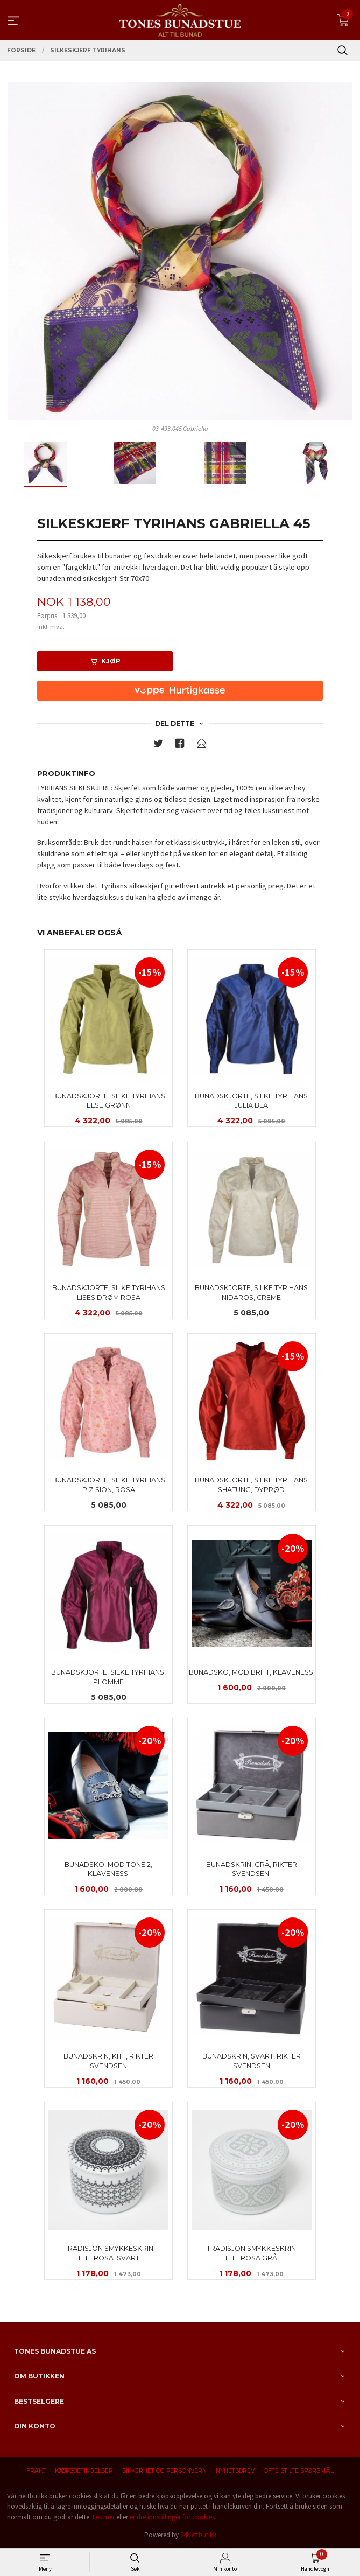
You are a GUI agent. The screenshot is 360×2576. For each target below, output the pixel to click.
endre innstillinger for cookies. (173, 2517)
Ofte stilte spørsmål (299, 2470)
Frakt (36, 2470)
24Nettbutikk (198, 2534)
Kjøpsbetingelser (84, 2470)
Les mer (104, 2517)
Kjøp (105, 661)
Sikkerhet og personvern (164, 2470)
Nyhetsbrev (235, 2470)
